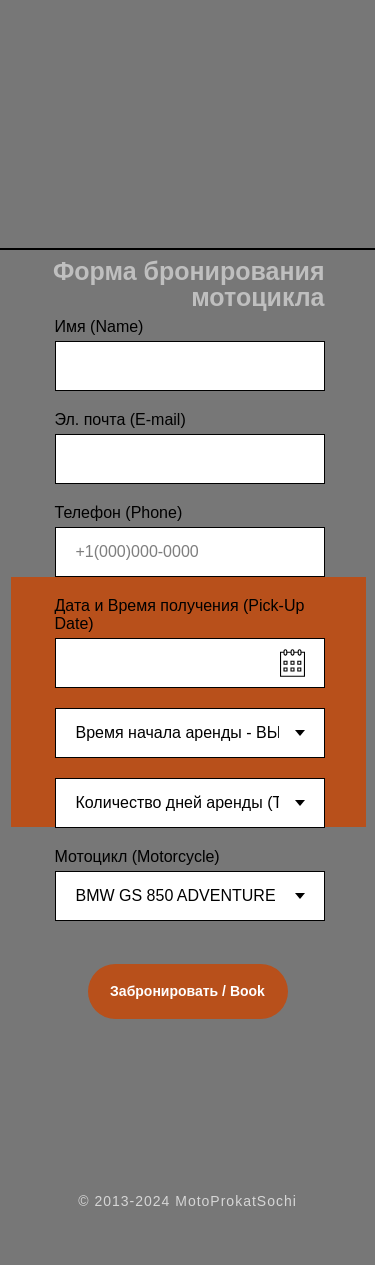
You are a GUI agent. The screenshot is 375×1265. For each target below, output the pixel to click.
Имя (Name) (99, 326)
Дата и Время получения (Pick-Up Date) (180, 614)
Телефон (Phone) (119, 512)
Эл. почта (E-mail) (120, 419)
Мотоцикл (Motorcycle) (137, 856)
